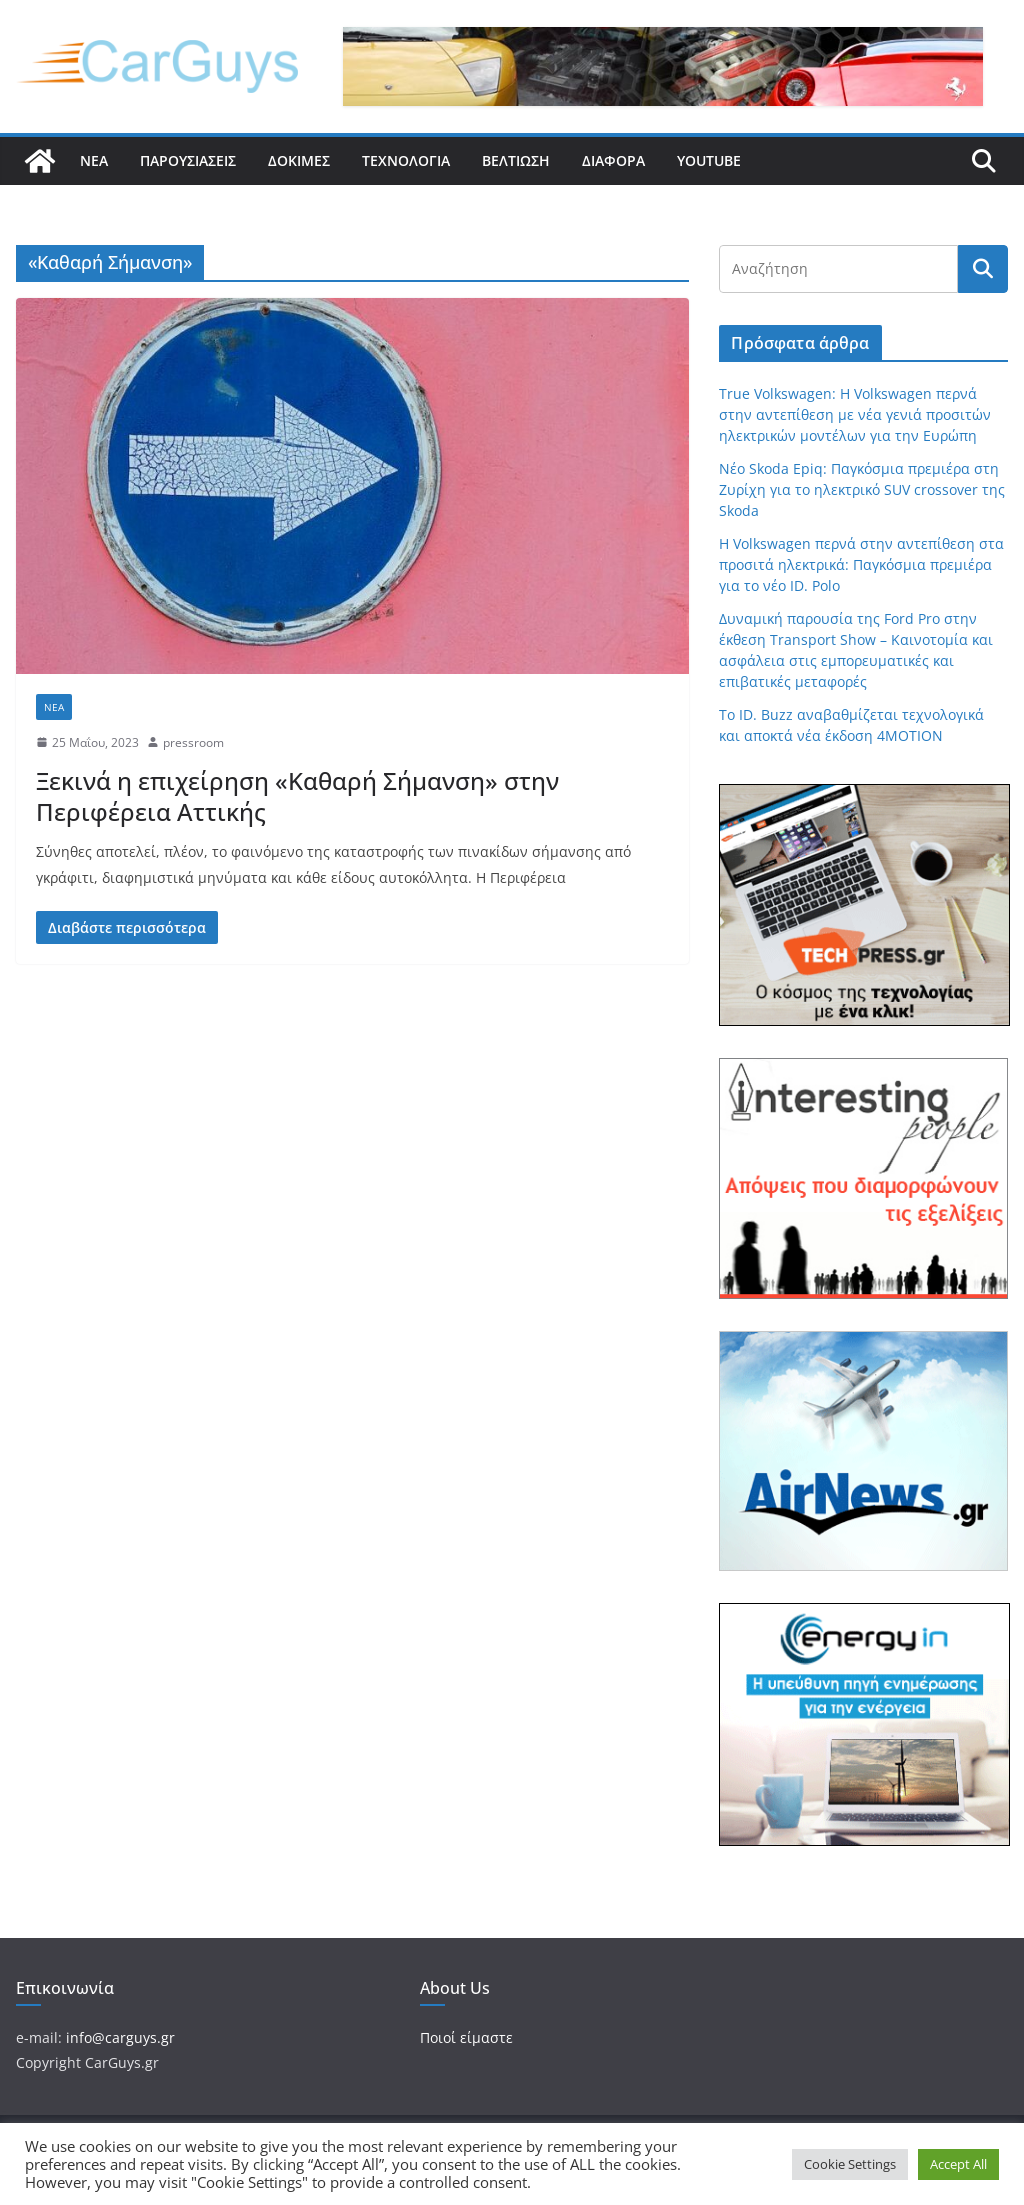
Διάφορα (613, 160)
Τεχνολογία (406, 160)
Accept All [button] (958, 2164)
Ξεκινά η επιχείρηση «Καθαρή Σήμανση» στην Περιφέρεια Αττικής (297, 796)
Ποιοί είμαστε (466, 2037)
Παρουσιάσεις (188, 160)
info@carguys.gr (120, 2037)
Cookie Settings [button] (850, 2164)
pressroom (193, 742)
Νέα (94, 160)
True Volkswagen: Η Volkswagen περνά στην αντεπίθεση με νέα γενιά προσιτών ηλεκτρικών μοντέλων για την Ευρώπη (855, 414)
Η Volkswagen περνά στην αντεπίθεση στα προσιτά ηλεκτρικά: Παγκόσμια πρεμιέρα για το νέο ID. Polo (861, 564)
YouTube (709, 160)
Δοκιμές (299, 160)
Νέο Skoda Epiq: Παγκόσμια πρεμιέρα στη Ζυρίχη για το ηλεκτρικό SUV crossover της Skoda (862, 489)
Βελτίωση (516, 160)
